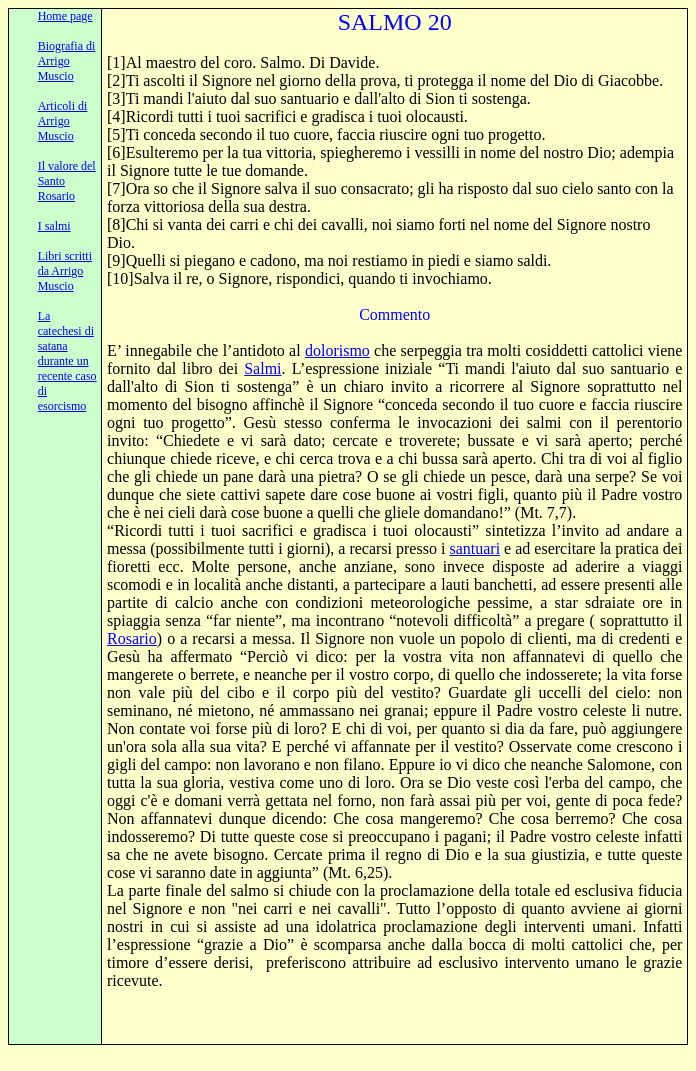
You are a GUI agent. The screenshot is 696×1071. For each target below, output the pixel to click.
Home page (65, 16)
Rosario (132, 638)
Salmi (262, 368)
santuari (474, 548)
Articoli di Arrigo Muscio (63, 121)
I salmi (54, 226)
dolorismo (337, 350)
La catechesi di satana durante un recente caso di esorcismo (67, 361)
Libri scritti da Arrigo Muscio (65, 271)
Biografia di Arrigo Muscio (67, 61)
